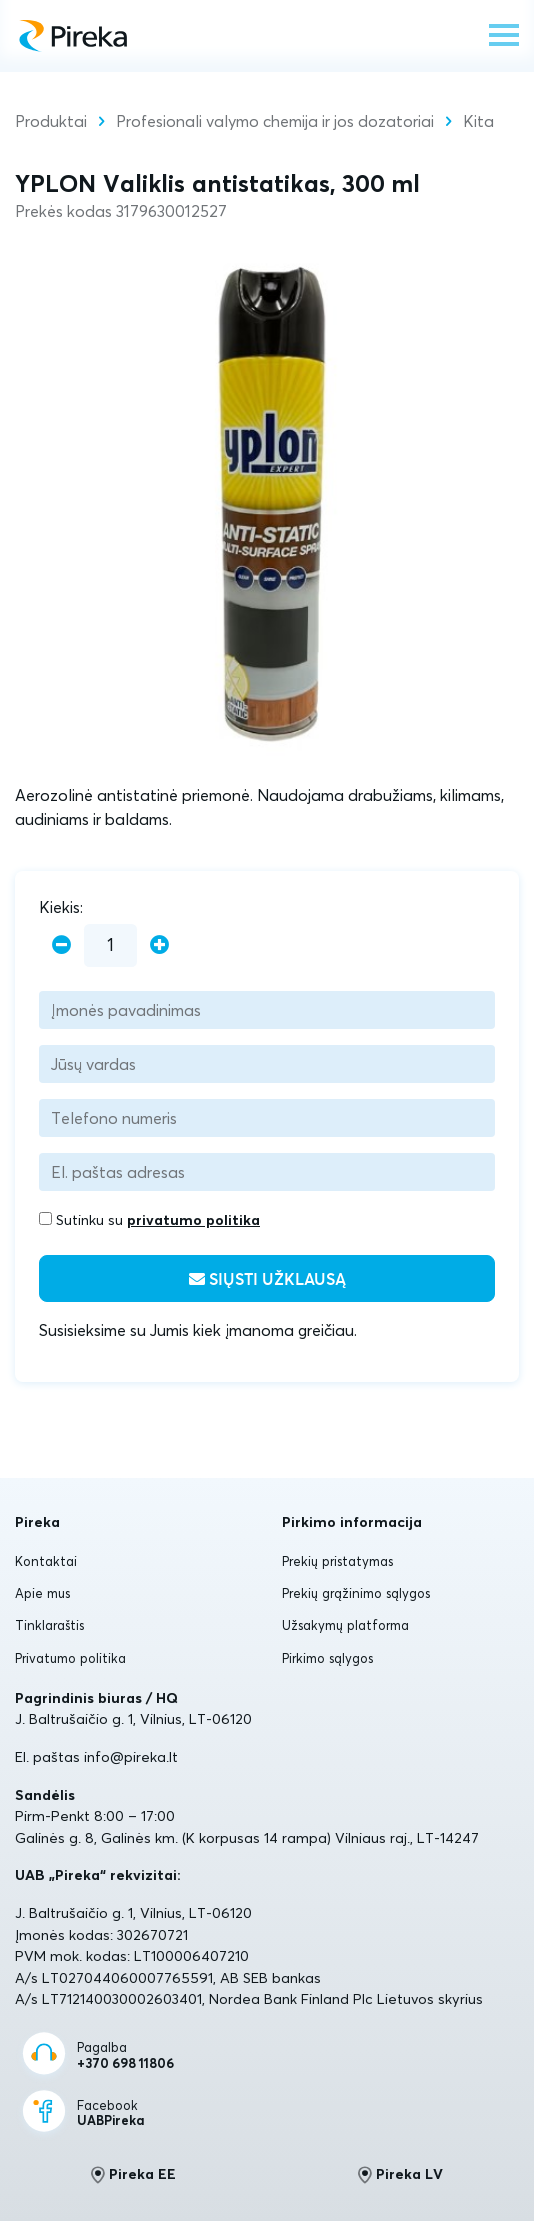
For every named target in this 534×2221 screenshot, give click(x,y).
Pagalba (125, 2055)
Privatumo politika (70, 1658)
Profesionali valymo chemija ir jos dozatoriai (275, 121)
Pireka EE (133, 2175)
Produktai (51, 121)
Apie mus (42, 1593)
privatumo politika (193, 1220)
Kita (478, 121)
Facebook (110, 2113)
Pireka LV (400, 2175)
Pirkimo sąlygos (327, 1658)
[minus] (61, 945)
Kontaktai (46, 1561)
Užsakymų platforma (345, 1625)
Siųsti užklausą (267, 1279)
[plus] (159, 945)
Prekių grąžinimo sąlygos (356, 1593)
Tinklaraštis (49, 1625)
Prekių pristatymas (337, 1561)
